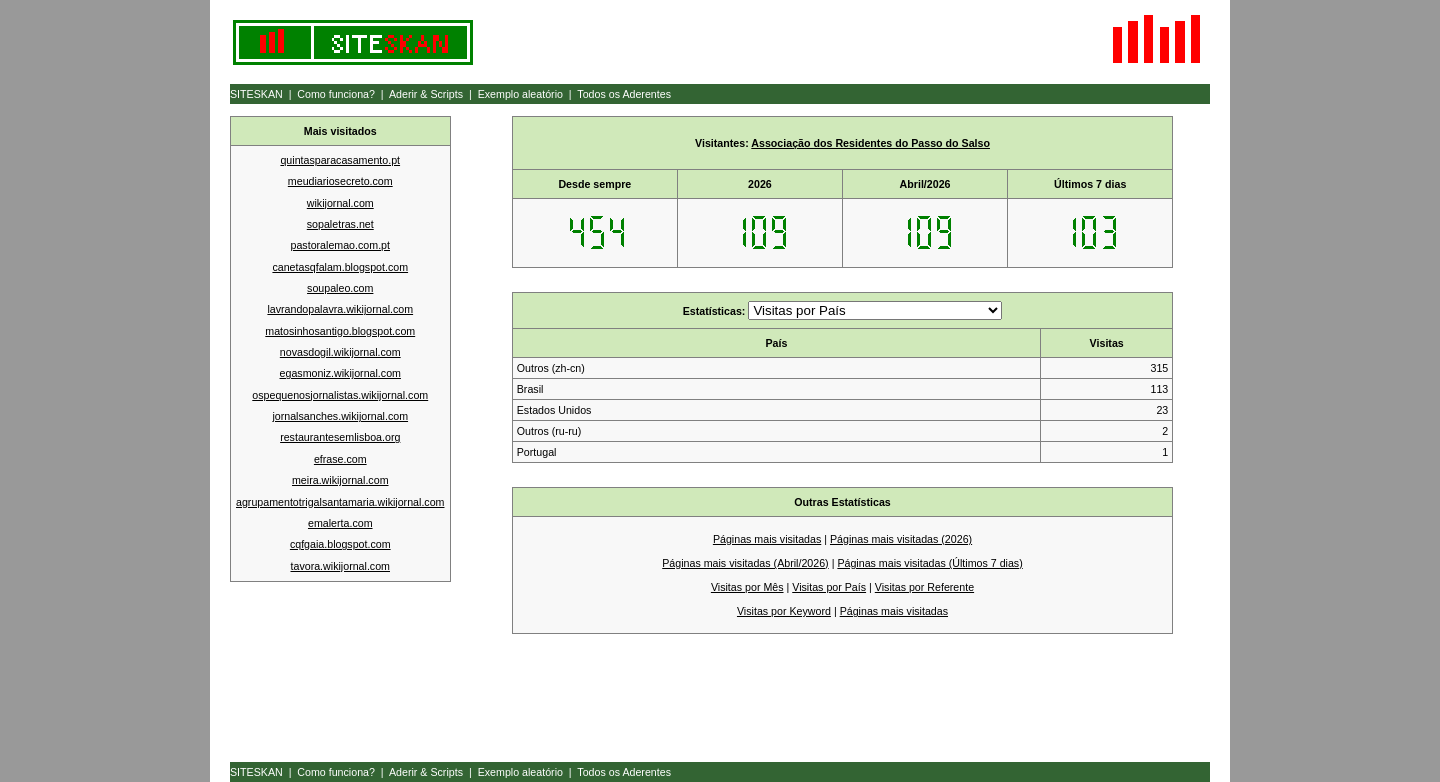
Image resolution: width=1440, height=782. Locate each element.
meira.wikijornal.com (340, 480)
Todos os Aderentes (624, 94)
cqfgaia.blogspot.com (340, 544)
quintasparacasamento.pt (340, 160)
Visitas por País (829, 587)
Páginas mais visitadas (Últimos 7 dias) (929, 563)
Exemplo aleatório (520, 94)
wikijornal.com (340, 203)
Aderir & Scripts (426, 94)
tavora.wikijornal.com (341, 566)
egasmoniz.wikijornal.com (340, 373)
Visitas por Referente (924, 587)
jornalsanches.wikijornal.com (340, 416)
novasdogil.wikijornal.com (340, 352)
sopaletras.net (340, 224)
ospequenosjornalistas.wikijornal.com (340, 395)
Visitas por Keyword (784, 611)
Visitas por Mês (747, 587)
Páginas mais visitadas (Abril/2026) (745, 563)
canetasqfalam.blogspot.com (340, 267)
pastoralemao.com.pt (340, 245)
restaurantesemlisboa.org (340, 437)
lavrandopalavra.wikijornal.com (340, 309)
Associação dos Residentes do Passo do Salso (870, 143)
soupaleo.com (340, 288)
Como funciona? (336, 94)
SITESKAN (256, 94)
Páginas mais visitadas (767, 539)
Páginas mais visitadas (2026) (901, 539)
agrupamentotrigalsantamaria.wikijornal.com (340, 502)
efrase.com (340, 459)
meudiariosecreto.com (340, 181)
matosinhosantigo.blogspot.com (340, 331)
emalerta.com (340, 523)
